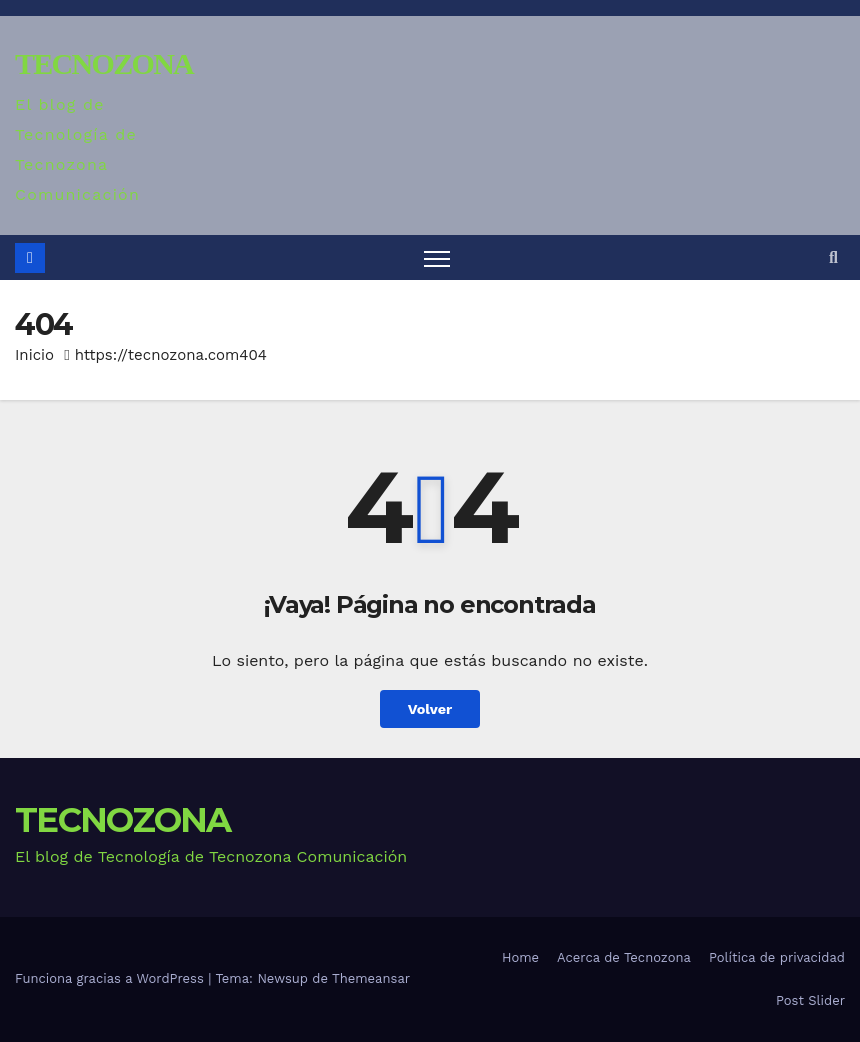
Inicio (34, 355)
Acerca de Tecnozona (624, 957)
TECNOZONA (104, 63)
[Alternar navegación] (437, 257)
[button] (833, 257)
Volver (430, 709)
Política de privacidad (777, 957)
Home (520, 957)
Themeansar (371, 978)
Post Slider (810, 1000)
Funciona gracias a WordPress (111, 978)
